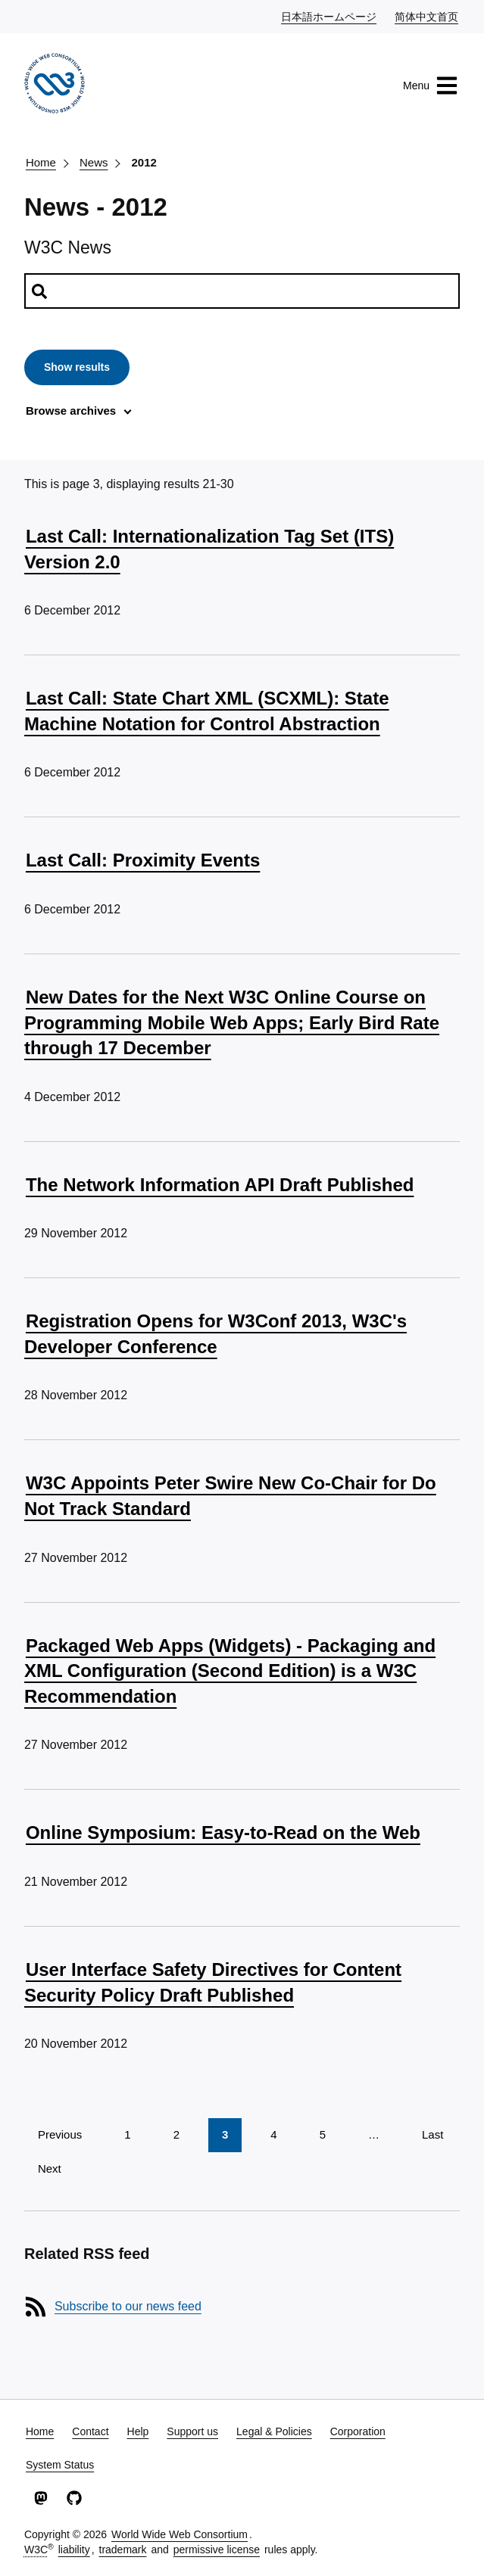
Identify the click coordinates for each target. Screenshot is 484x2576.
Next (49, 2168)
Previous (60, 2134)
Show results (77, 367)
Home (41, 162)
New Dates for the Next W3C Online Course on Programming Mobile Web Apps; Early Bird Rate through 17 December (231, 1022)
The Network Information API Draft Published (220, 1184)
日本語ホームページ (329, 16)
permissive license (216, 2549)
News (94, 162)
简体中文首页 (427, 16)
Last (432, 2134)
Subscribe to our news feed (128, 2306)
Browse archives (71, 410)
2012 (143, 162)
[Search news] (242, 291)
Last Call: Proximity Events (143, 860)
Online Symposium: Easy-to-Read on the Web (223, 1832)
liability (74, 2549)
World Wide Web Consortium (179, 2534)
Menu (430, 85)
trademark (123, 2549)
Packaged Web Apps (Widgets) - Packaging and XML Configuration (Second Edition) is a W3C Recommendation (230, 1670)
